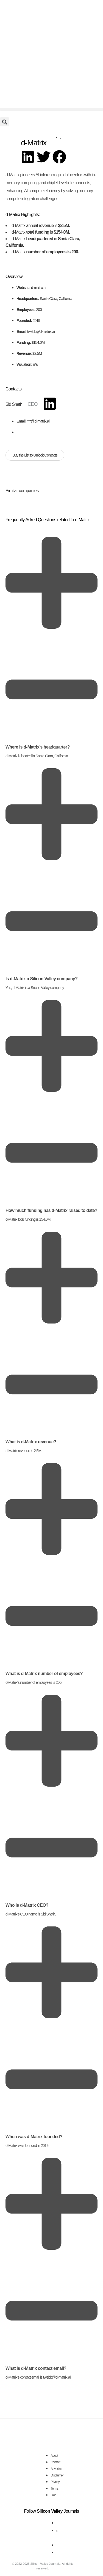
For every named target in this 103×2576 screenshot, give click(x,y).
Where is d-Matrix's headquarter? (37, 747)
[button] (51, 109)
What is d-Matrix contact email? (35, 2368)
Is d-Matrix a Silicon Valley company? (41, 978)
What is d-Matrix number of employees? (44, 1673)
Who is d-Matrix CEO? (26, 1905)
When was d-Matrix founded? (33, 2136)
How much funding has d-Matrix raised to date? (51, 1210)
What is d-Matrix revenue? (30, 1441)
